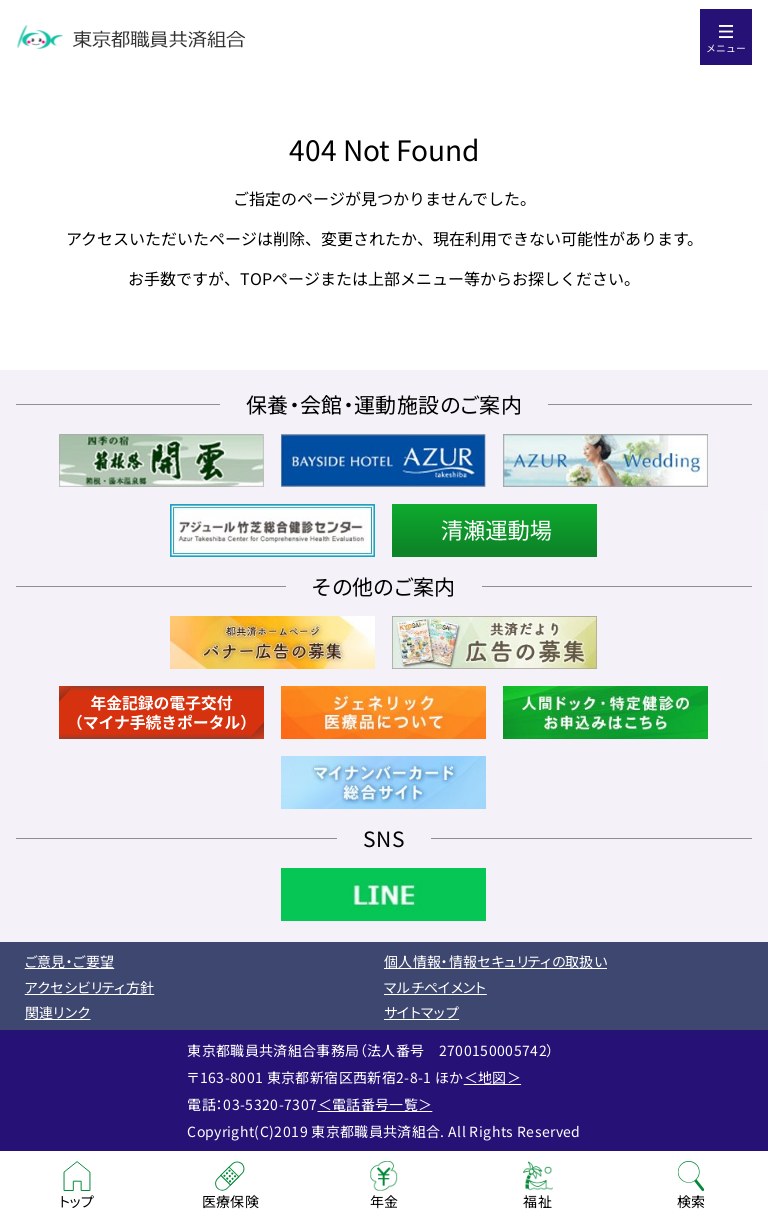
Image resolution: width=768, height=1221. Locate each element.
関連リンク (58, 1012)
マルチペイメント (435, 987)
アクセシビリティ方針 (90, 987)
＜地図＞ (492, 1077)
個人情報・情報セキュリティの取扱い (495, 961)
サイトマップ (421, 1012)
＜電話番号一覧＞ (375, 1104)
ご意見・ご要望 (69, 961)
